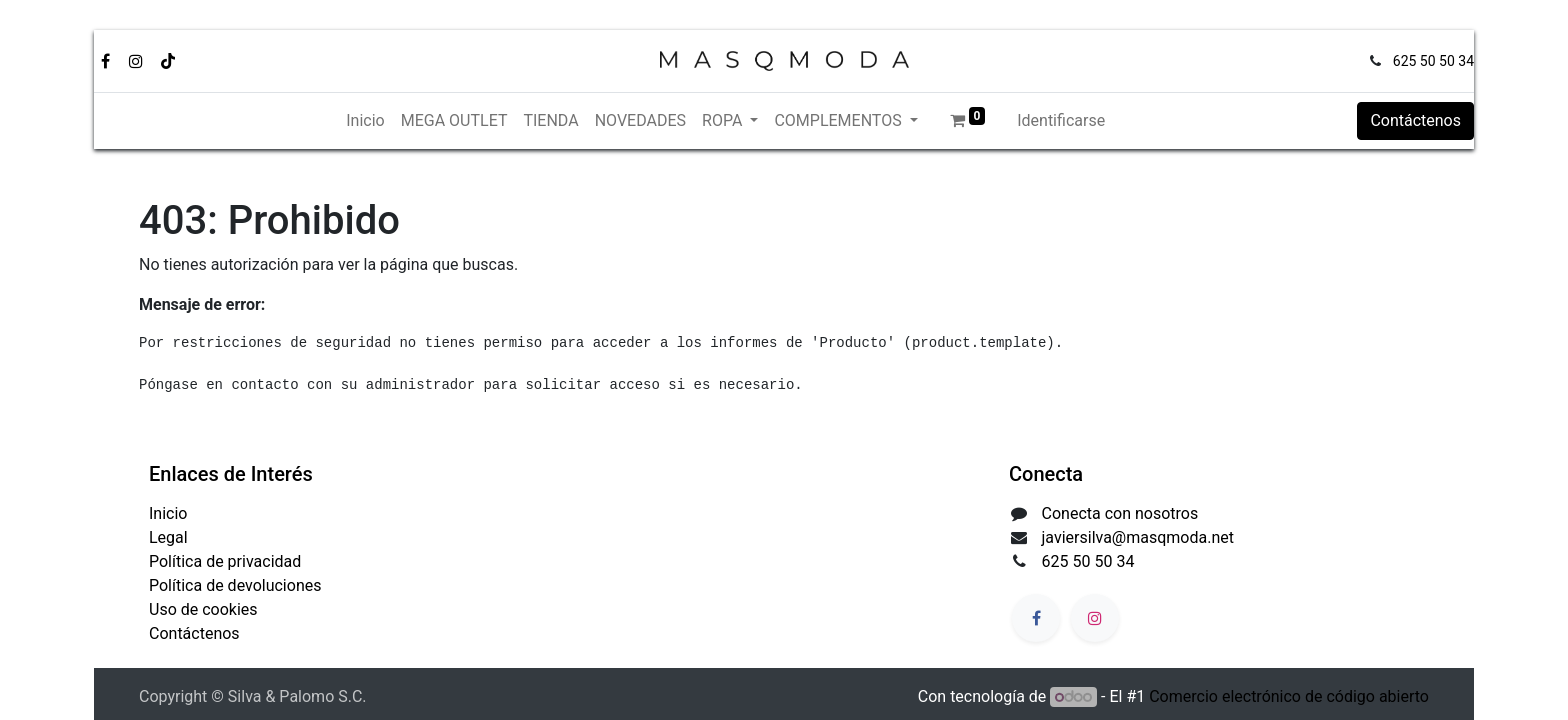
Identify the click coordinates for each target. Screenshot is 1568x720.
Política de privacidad (225, 561)
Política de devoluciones (235, 585)
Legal (168, 537)
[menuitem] (365, 121)
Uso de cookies (203, 609)
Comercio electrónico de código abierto (1289, 696)
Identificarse (1061, 120)
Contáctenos (1415, 120)
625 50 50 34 (1433, 61)
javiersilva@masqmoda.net (1138, 537)
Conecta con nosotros (1120, 513)
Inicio (168, 513)
